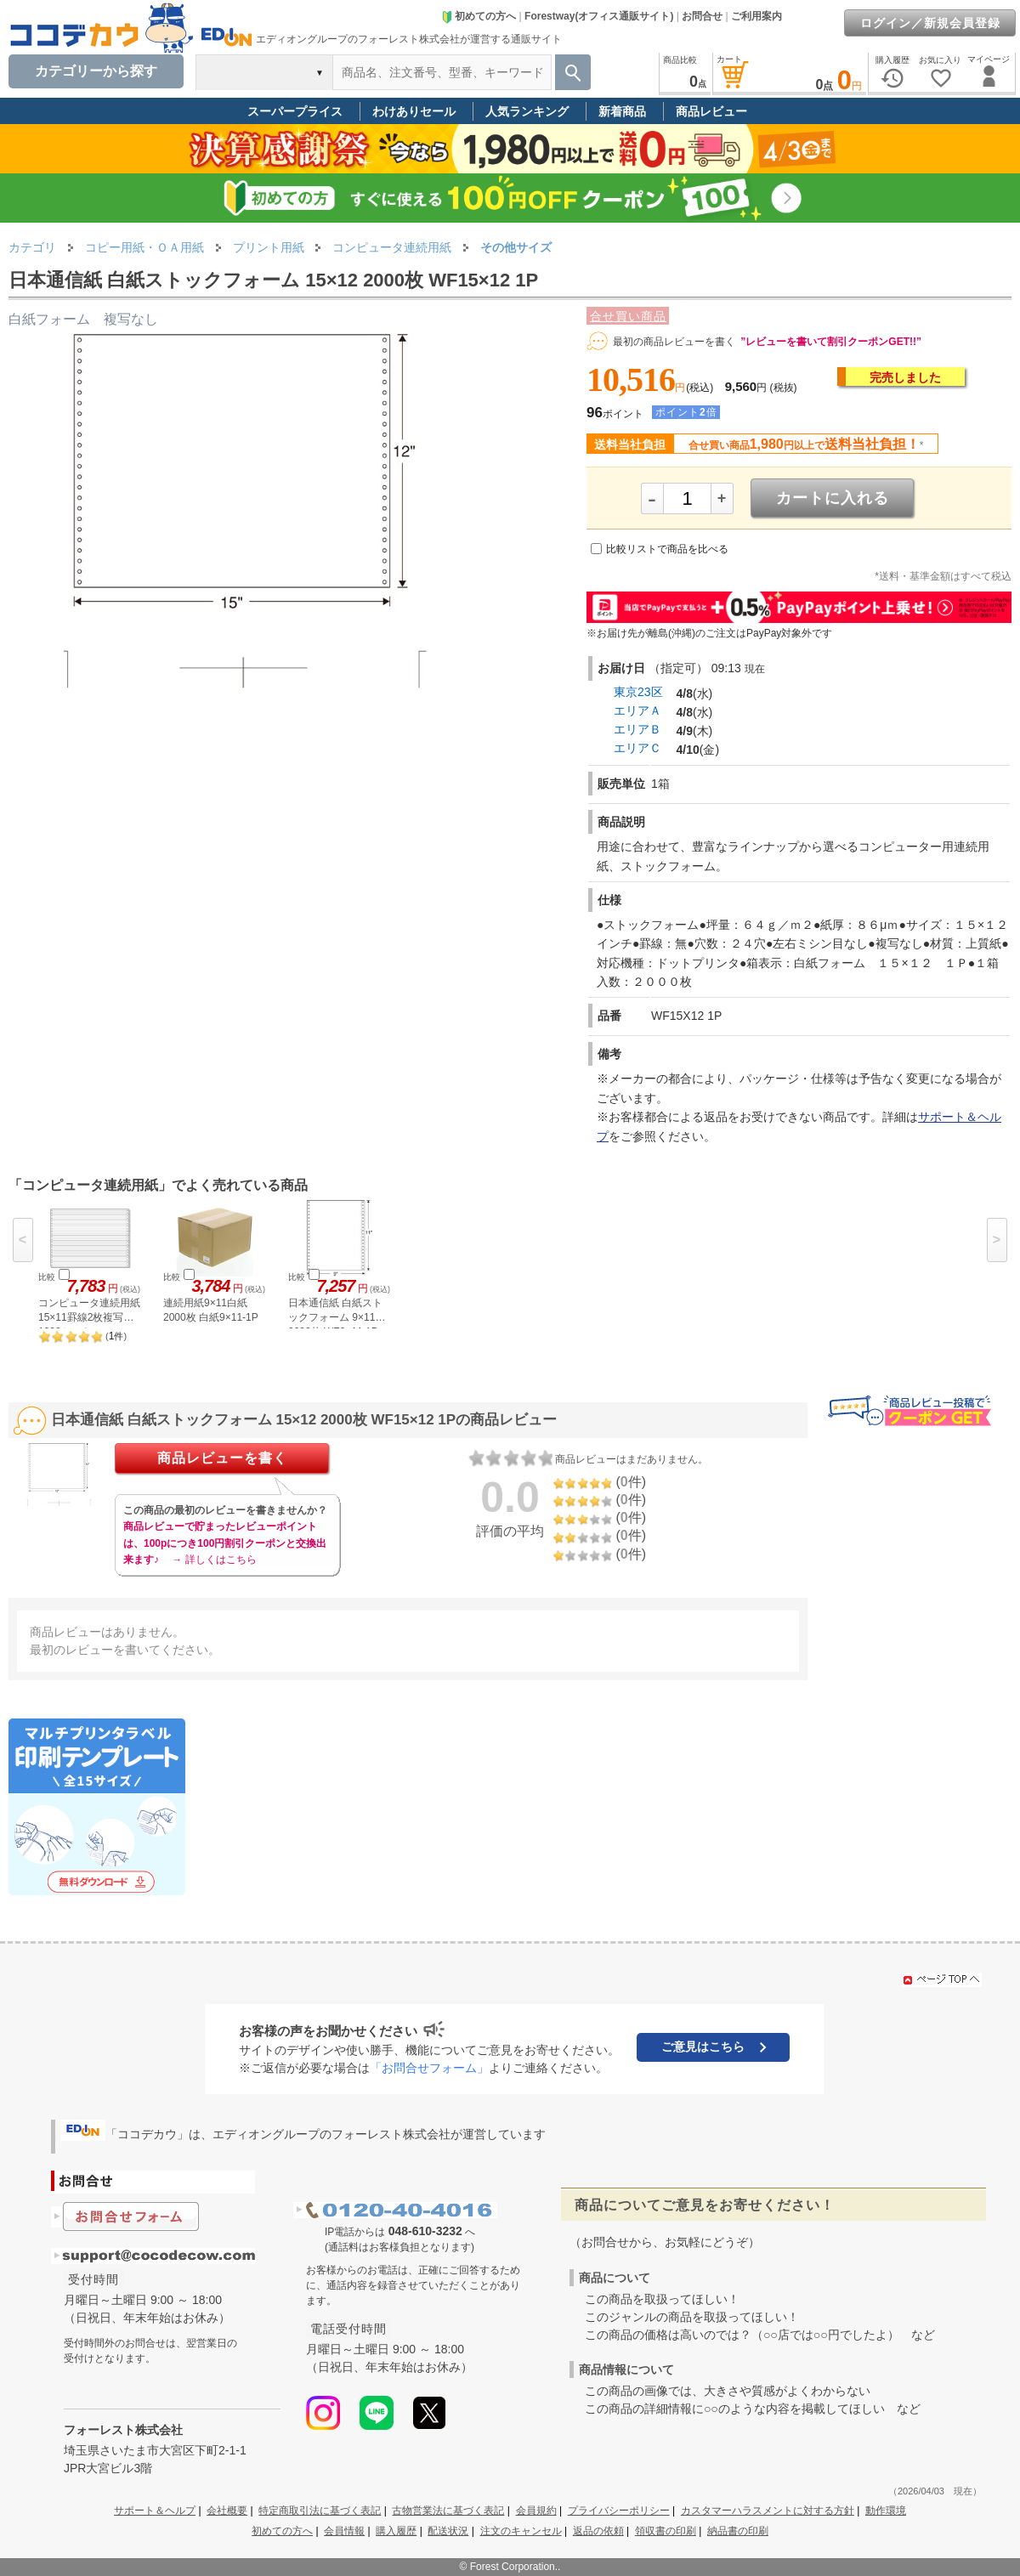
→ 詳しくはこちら (214, 1559)
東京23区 (638, 692)
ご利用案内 (756, 16)
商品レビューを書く (222, 1458)
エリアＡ (637, 710)
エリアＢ (637, 729)
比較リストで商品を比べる (667, 549)
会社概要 (227, 2511)
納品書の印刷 (737, 2531)
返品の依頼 (598, 2531)
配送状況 (448, 2531)
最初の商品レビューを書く (674, 342)
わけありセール (414, 111)
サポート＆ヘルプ (155, 2511)
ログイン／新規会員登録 (930, 23)
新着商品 (622, 111)
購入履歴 (396, 2531)
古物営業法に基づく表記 (448, 2511)
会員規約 (536, 2511)
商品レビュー (711, 111)
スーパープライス (295, 111)
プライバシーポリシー (619, 2511)
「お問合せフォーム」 (429, 2068)
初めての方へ (478, 16)
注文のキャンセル (521, 2531)
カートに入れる (832, 498)
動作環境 (885, 2511)
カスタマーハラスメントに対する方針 (767, 2511)
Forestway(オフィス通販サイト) (598, 16)
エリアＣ (637, 748)
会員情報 (344, 2531)
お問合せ (702, 16)
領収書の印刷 (665, 2531)
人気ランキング (527, 111)
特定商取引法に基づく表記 (319, 2511)
